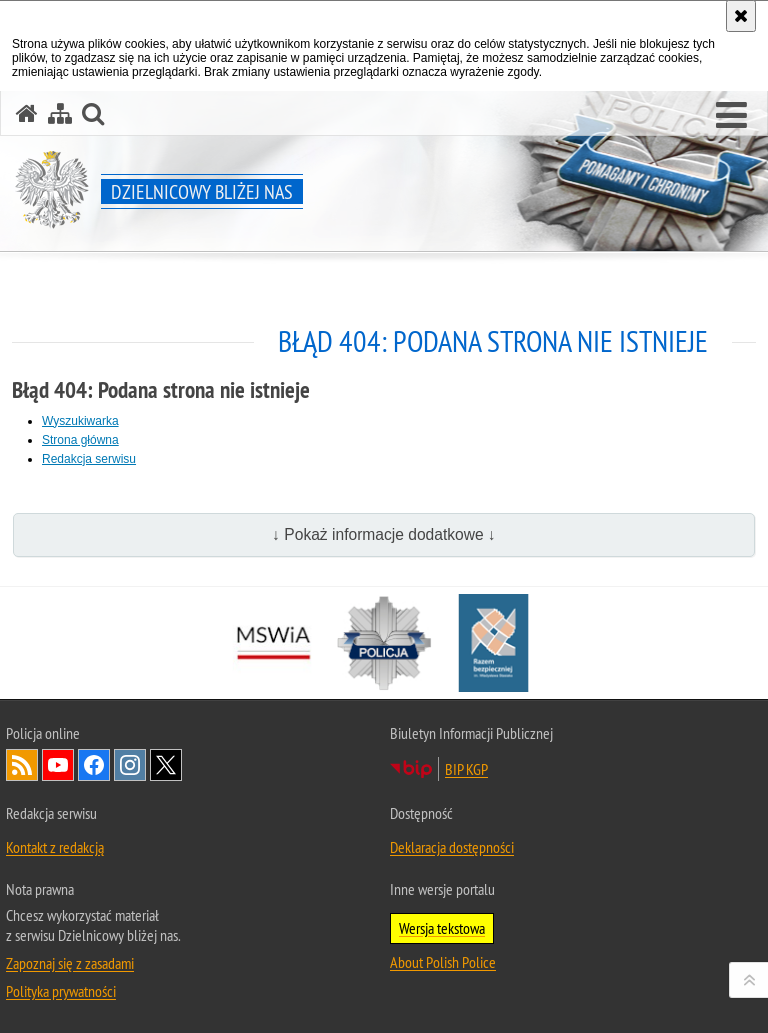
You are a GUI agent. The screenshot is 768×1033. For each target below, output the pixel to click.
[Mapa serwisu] (60, 113)
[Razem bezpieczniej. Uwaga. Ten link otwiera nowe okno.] (494, 643)
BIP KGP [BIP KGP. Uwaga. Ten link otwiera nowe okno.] (466, 769)
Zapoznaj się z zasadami (70, 963)
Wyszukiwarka (80, 421)
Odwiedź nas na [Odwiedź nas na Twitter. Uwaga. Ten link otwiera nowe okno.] (166, 765)
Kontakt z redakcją (55, 847)
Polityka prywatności (61, 991)
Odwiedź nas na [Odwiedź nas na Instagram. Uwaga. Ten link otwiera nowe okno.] (130, 765)
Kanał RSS (22, 765)
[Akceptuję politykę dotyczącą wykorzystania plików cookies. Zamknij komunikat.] (741, 16)
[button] (731, 116)
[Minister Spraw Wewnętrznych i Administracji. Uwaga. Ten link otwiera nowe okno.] (274, 643)
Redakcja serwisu (89, 459)
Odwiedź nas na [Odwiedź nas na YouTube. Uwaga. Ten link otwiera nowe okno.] (58, 765)
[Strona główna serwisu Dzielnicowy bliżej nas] (27, 113)
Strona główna (80, 440)
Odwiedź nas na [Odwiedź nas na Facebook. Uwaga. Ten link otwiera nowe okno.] (94, 765)
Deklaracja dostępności (452, 847)
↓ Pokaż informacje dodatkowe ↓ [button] (384, 534)
